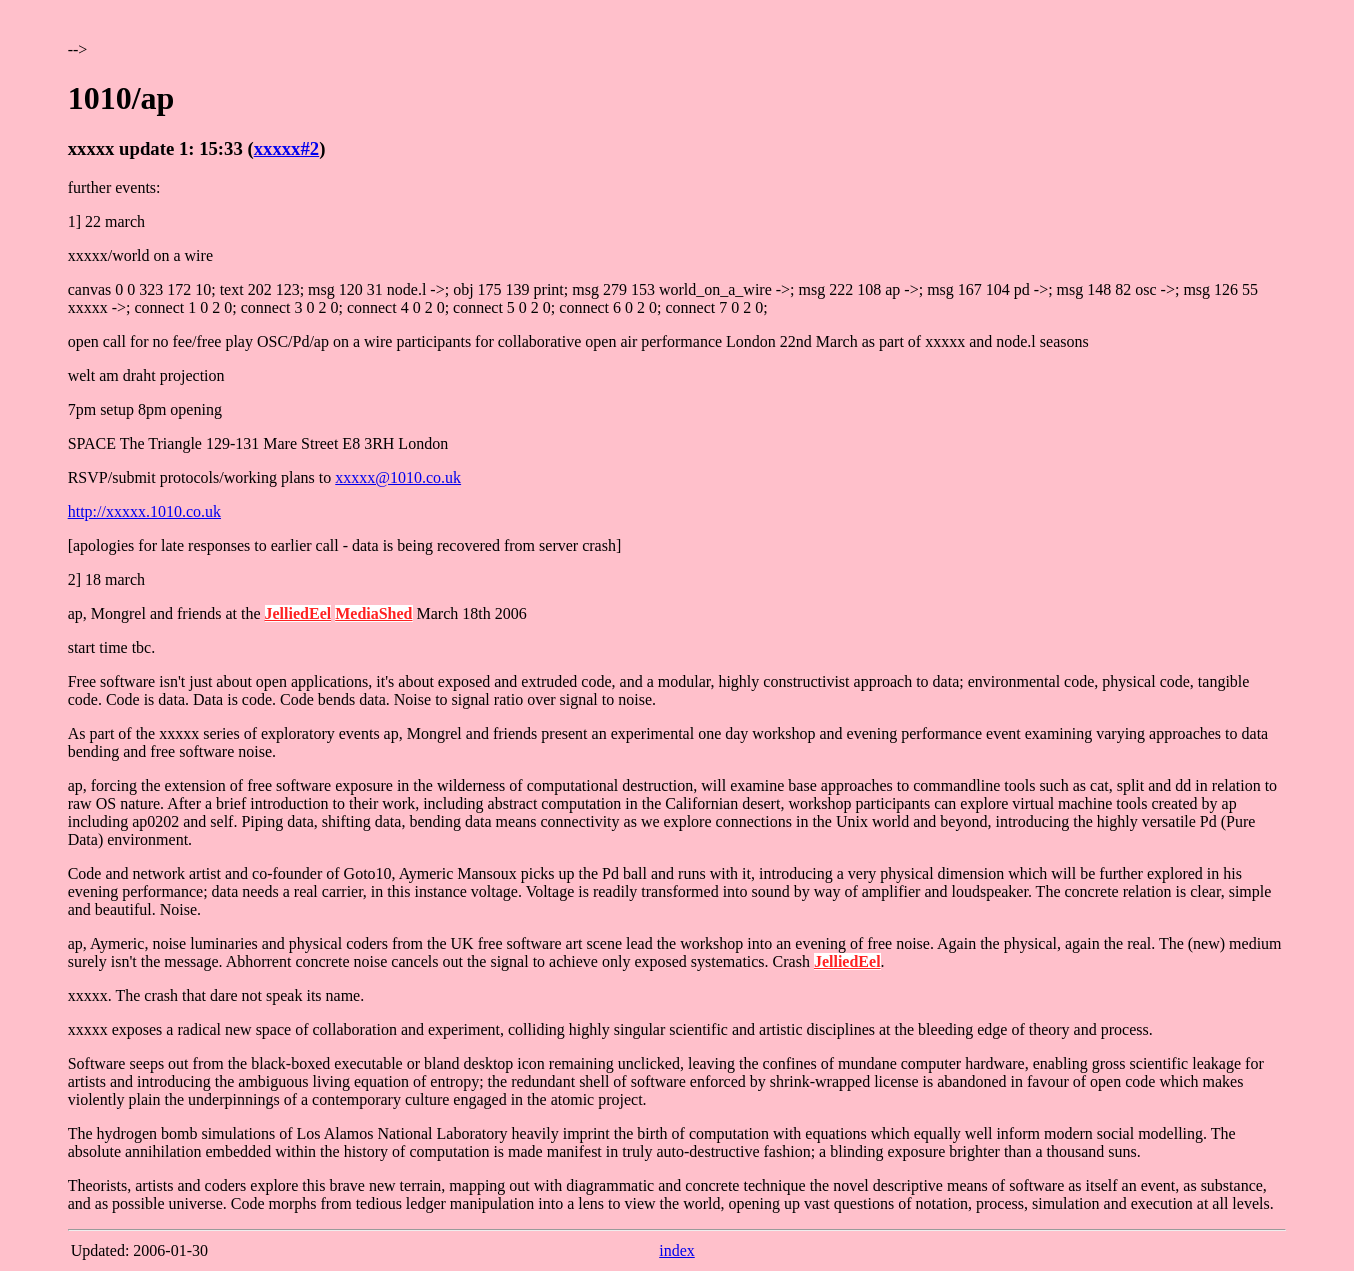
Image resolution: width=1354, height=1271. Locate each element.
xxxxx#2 (286, 148)
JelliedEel (298, 613)
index (677, 1250)
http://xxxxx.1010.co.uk (144, 511)
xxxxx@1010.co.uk (398, 477)
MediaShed (373, 613)
